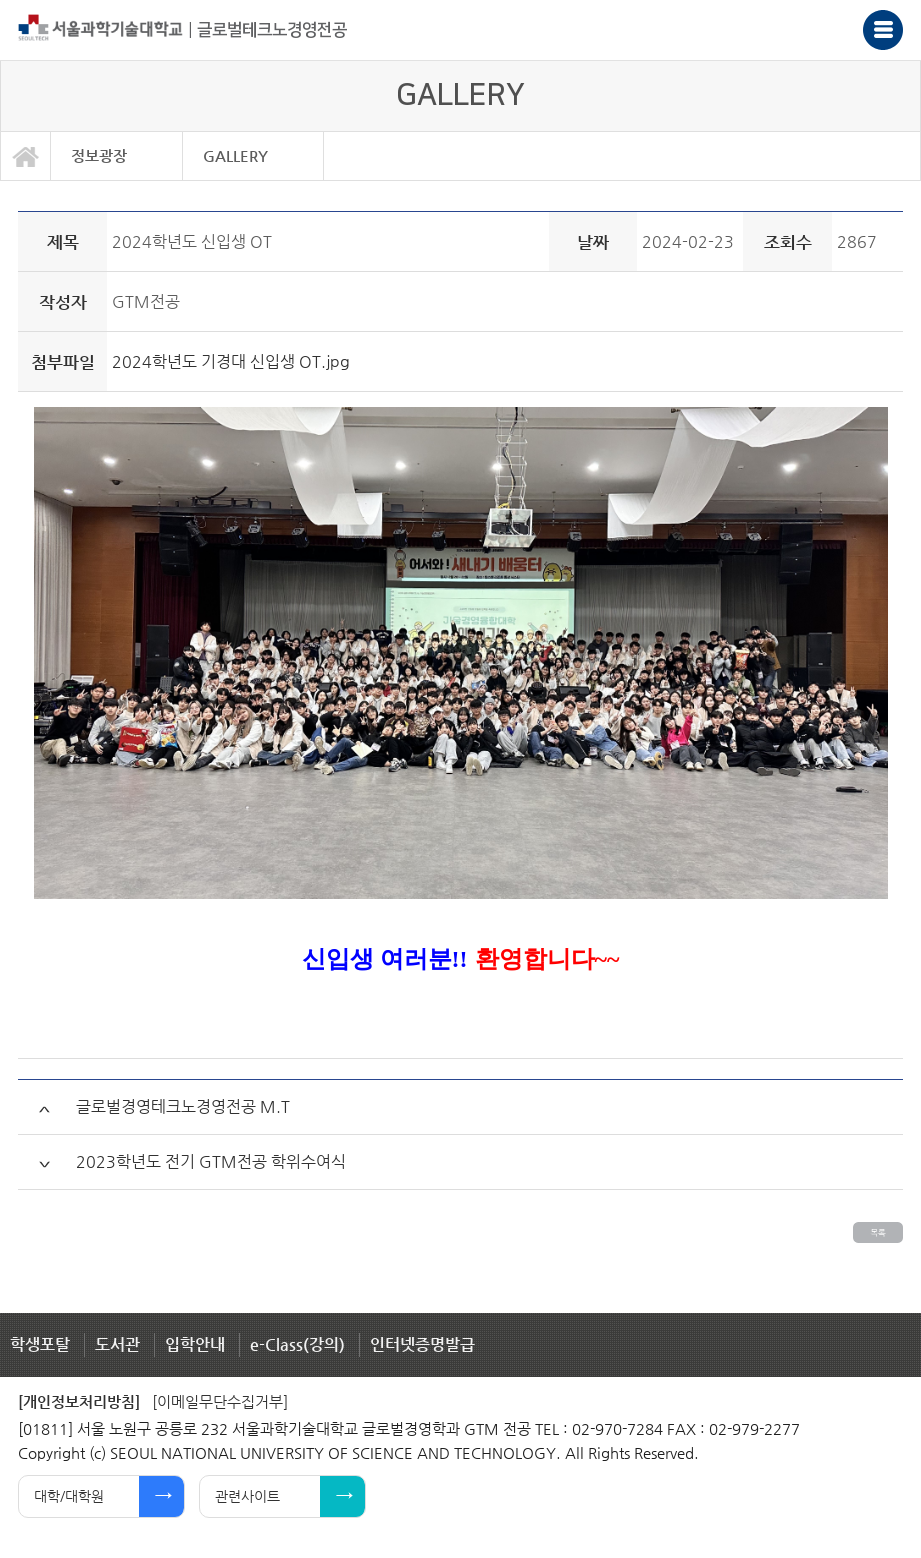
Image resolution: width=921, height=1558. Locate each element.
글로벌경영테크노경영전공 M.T (183, 1106)
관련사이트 (247, 1496)
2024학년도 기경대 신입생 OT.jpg (231, 361)
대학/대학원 (69, 1496)
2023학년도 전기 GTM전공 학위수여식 (211, 1161)
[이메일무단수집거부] (220, 1401)
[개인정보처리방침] (79, 1401)
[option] (117, 156)
